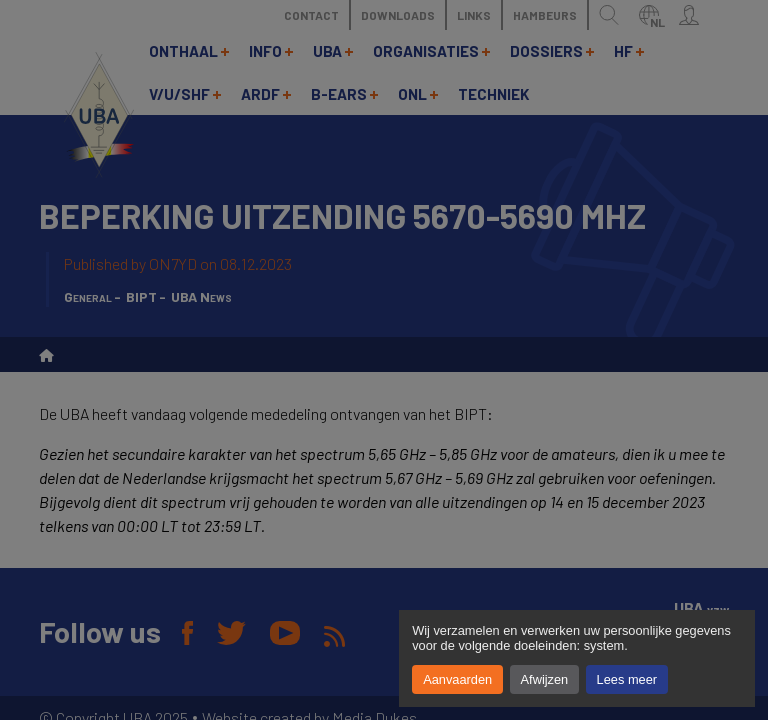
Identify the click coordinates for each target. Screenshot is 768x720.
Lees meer (627, 679)
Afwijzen (545, 679)
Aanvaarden (457, 679)
